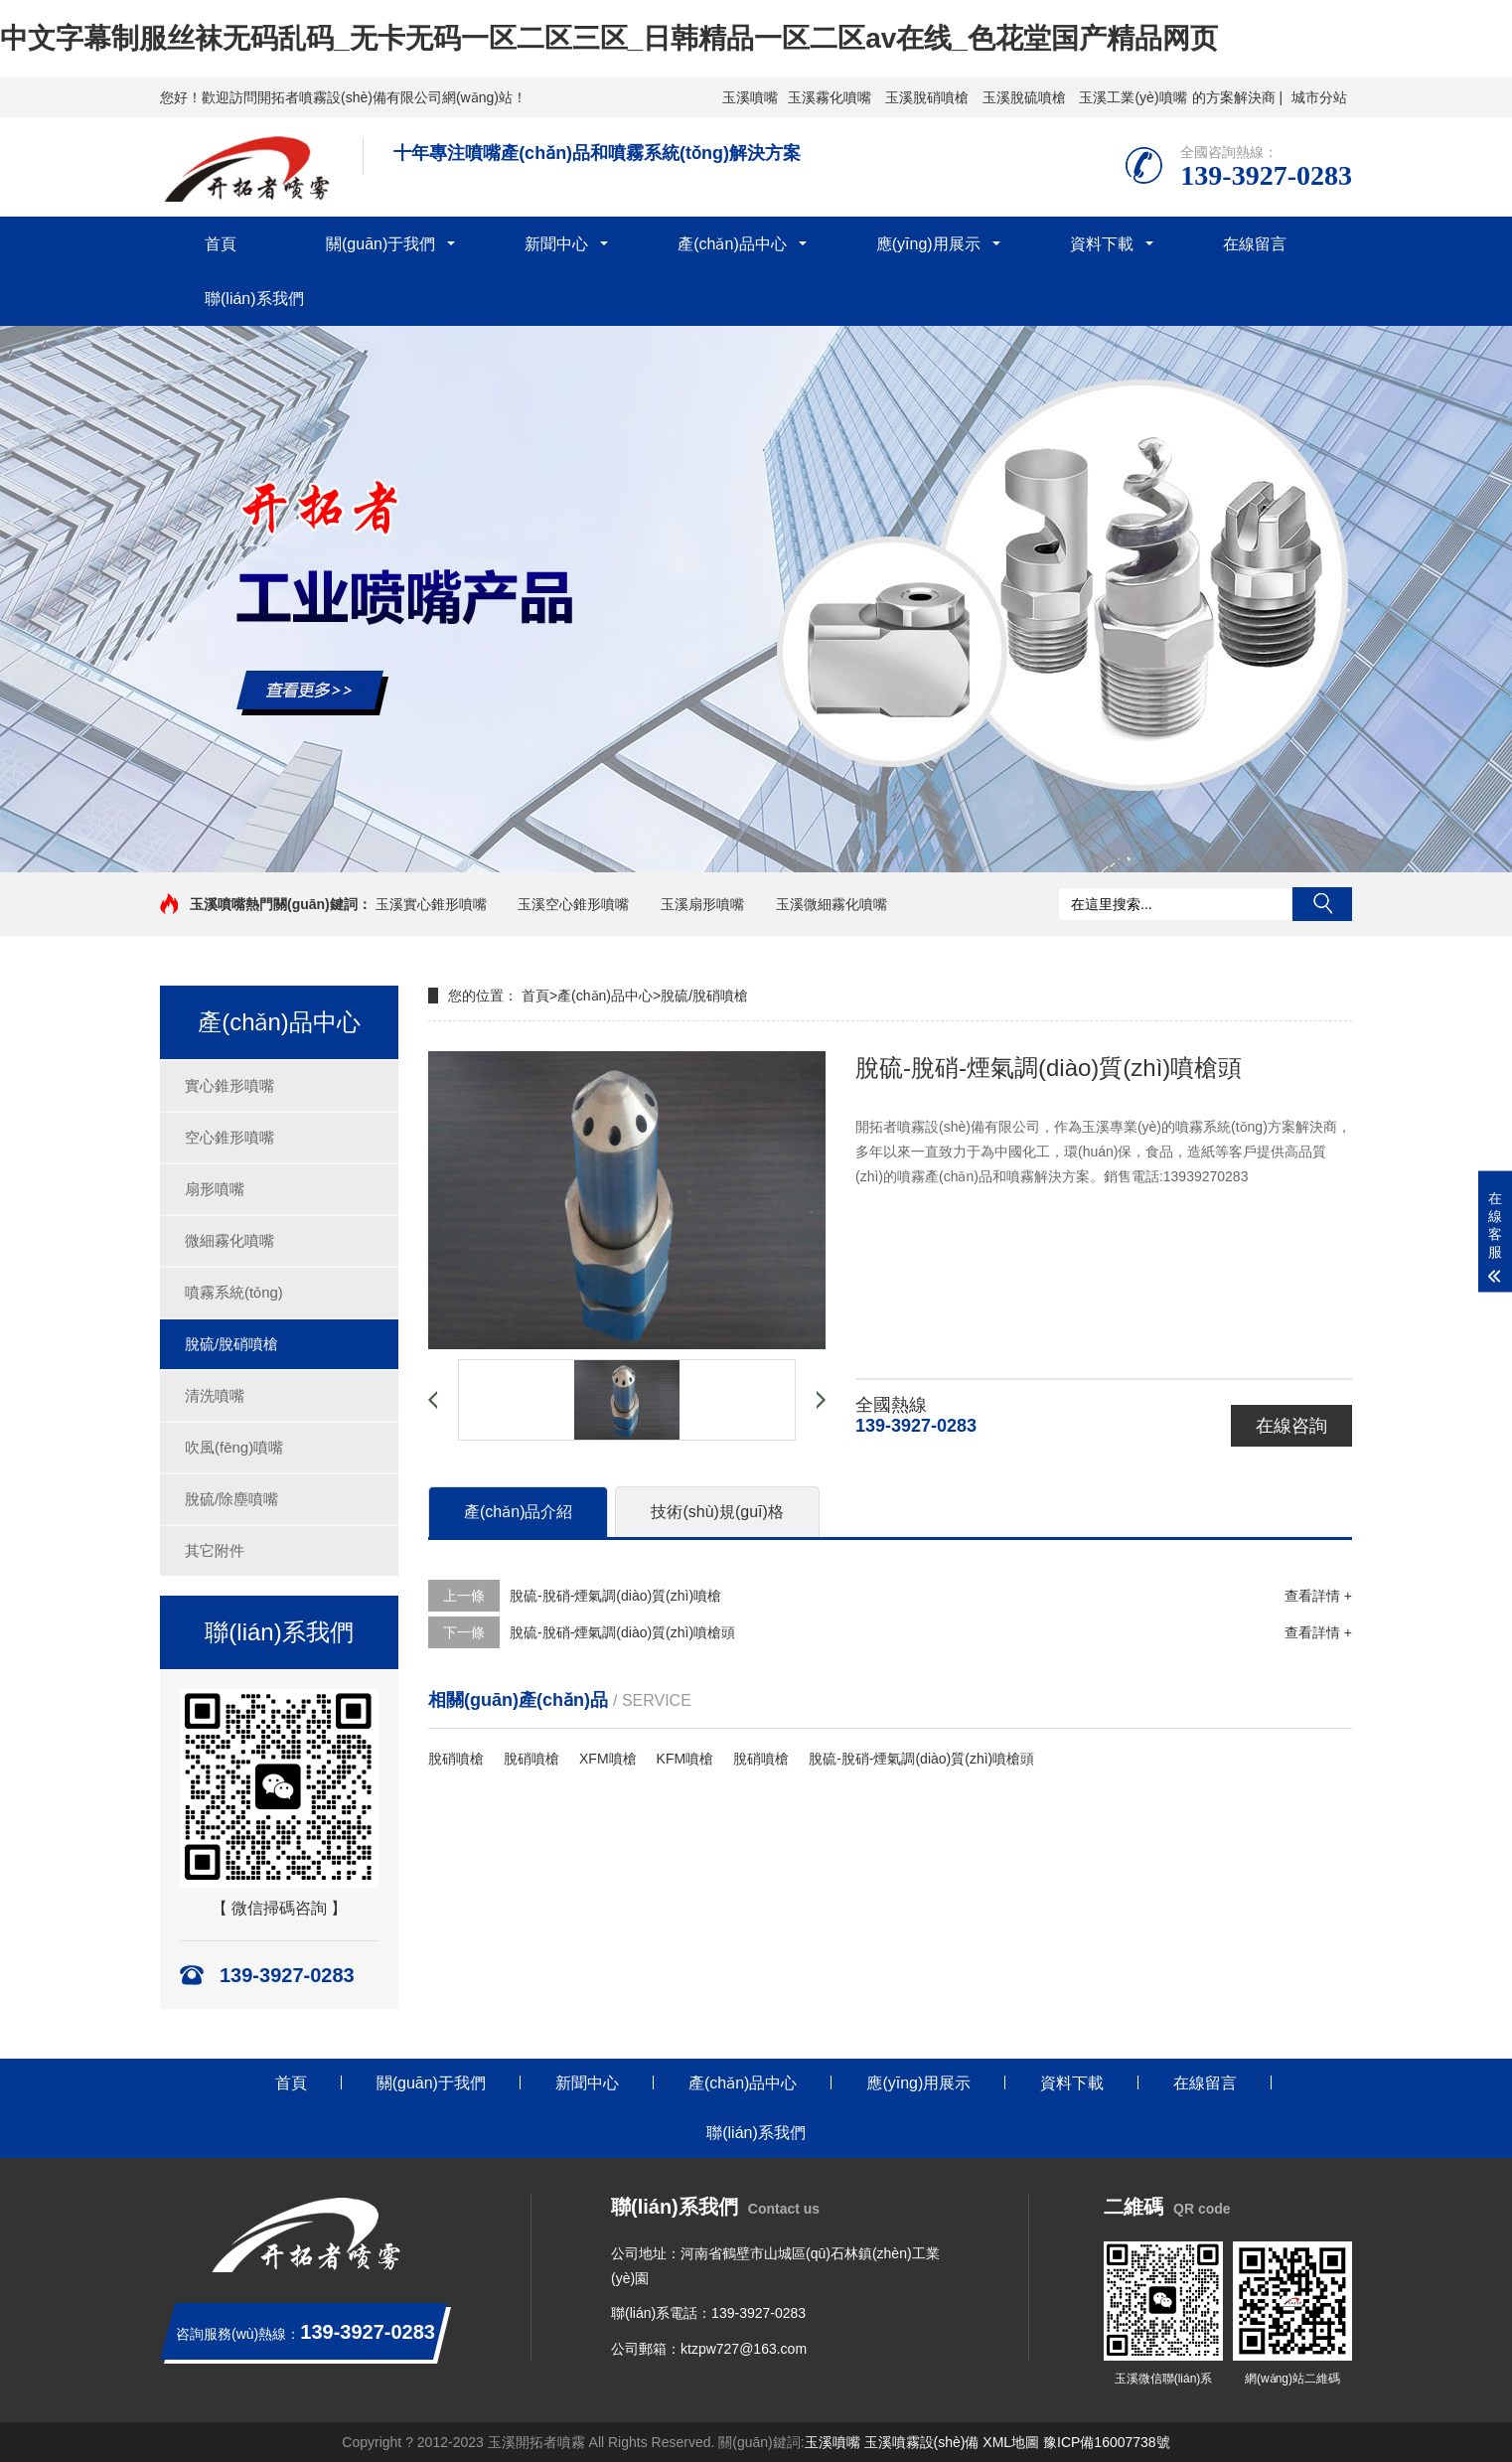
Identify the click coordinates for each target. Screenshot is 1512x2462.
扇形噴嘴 (214, 1188)
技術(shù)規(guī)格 (717, 1511)
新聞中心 (556, 243)
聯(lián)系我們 (254, 298)
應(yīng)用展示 (928, 243)
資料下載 (1102, 243)
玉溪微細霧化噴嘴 (831, 904)
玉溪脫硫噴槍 (1024, 97)
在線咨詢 (1291, 1426)
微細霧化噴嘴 (229, 1240)
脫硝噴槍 (456, 1759)
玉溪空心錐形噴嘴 (573, 904)
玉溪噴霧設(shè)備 (922, 2442)
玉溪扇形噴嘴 (702, 904)
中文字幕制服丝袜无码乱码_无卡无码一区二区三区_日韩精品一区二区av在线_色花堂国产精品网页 (609, 38)
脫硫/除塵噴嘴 (231, 1498)
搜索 (1322, 904)
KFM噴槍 (685, 1759)
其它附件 (214, 1550)
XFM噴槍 (608, 1759)
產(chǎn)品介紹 (518, 1511)
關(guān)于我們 (380, 243)
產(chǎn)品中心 (732, 243)
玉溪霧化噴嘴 (829, 97)
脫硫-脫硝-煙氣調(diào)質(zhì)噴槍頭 (622, 1632)
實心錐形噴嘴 (229, 1085)
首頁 (220, 243)
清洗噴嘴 (214, 1395)
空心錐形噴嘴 (229, 1137)
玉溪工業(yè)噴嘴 (1132, 97)
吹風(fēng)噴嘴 (234, 1447)
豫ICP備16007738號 (1106, 2442)
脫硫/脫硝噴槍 (231, 1343)
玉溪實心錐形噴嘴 (431, 904)
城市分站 (1319, 97)
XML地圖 (1011, 2442)
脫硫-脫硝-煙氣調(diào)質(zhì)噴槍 (615, 1596)
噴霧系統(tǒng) (234, 1292)
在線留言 (1254, 243)
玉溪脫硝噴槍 (927, 97)
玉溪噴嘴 (750, 97)
